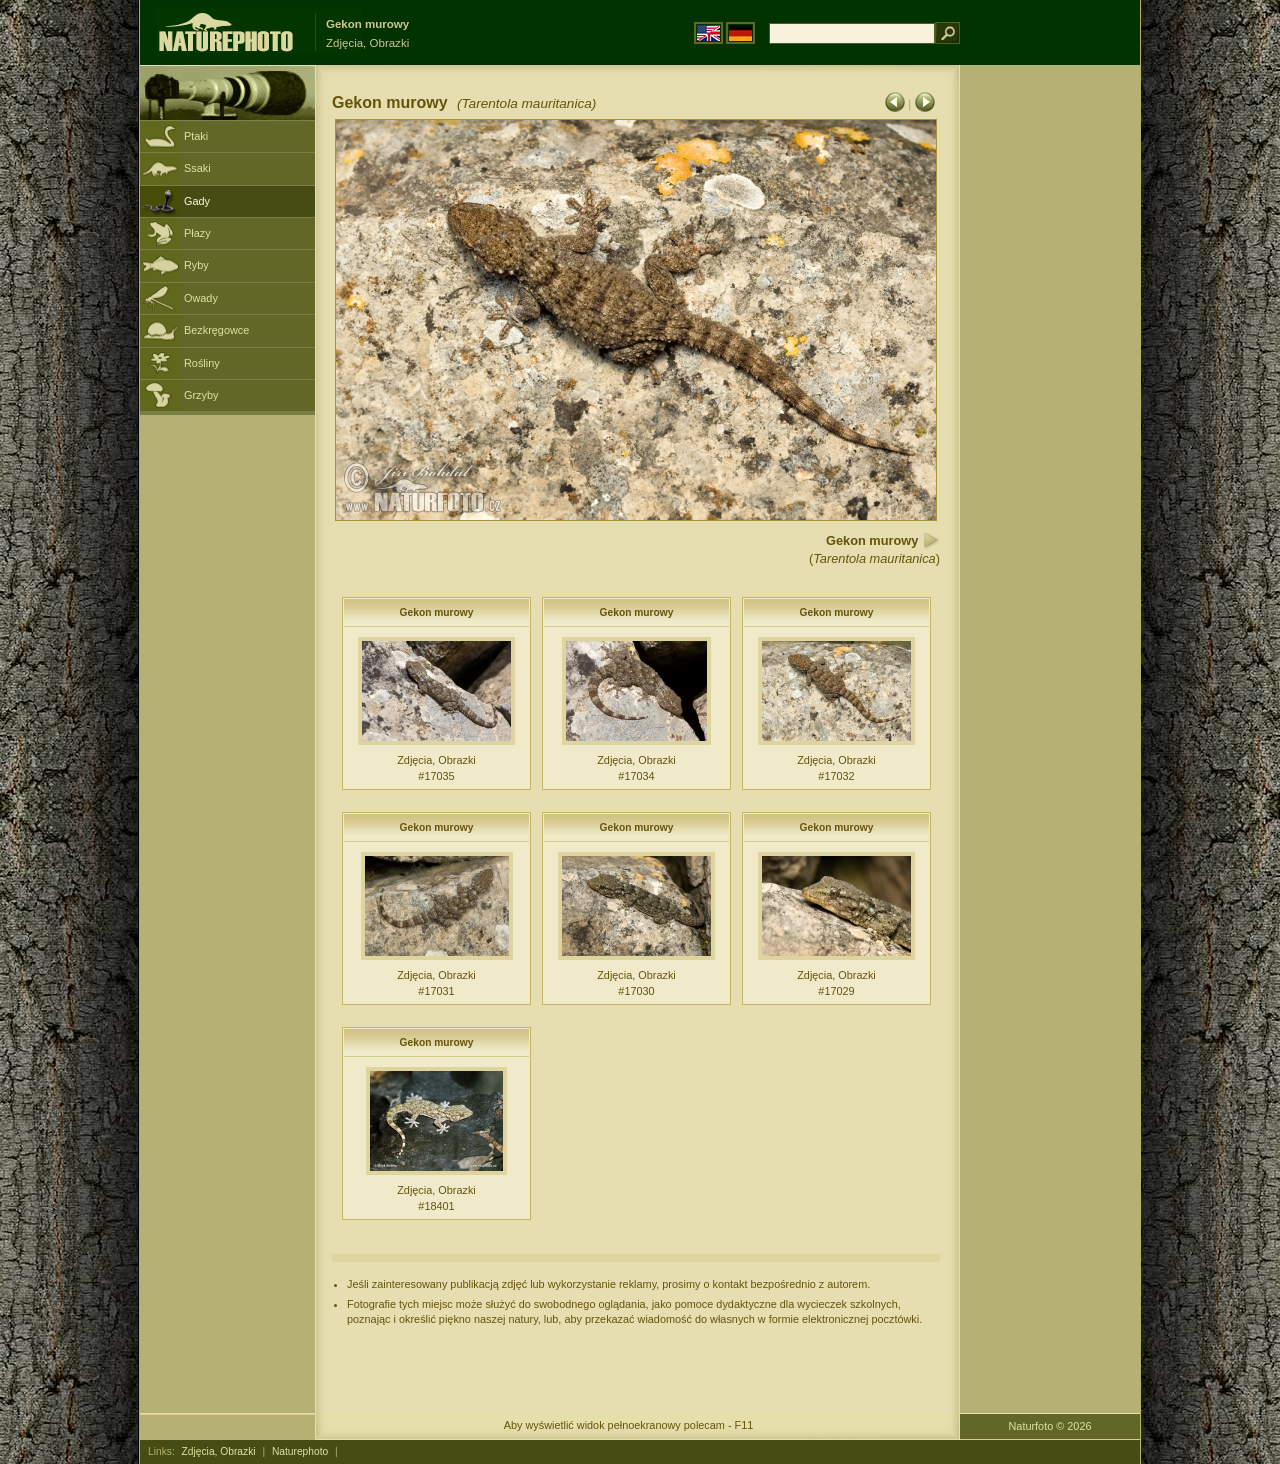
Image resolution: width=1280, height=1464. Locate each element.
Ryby (196, 265)
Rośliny (202, 363)
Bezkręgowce (216, 330)
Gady (197, 201)
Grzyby (201, 395)
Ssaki (197, 168)
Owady (201, 298)
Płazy (197, 233)
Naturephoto (300, 1451)
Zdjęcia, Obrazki (219, 1451)
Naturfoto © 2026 (1050, 1426)
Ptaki (196, 136)
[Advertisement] (1050, 385)
